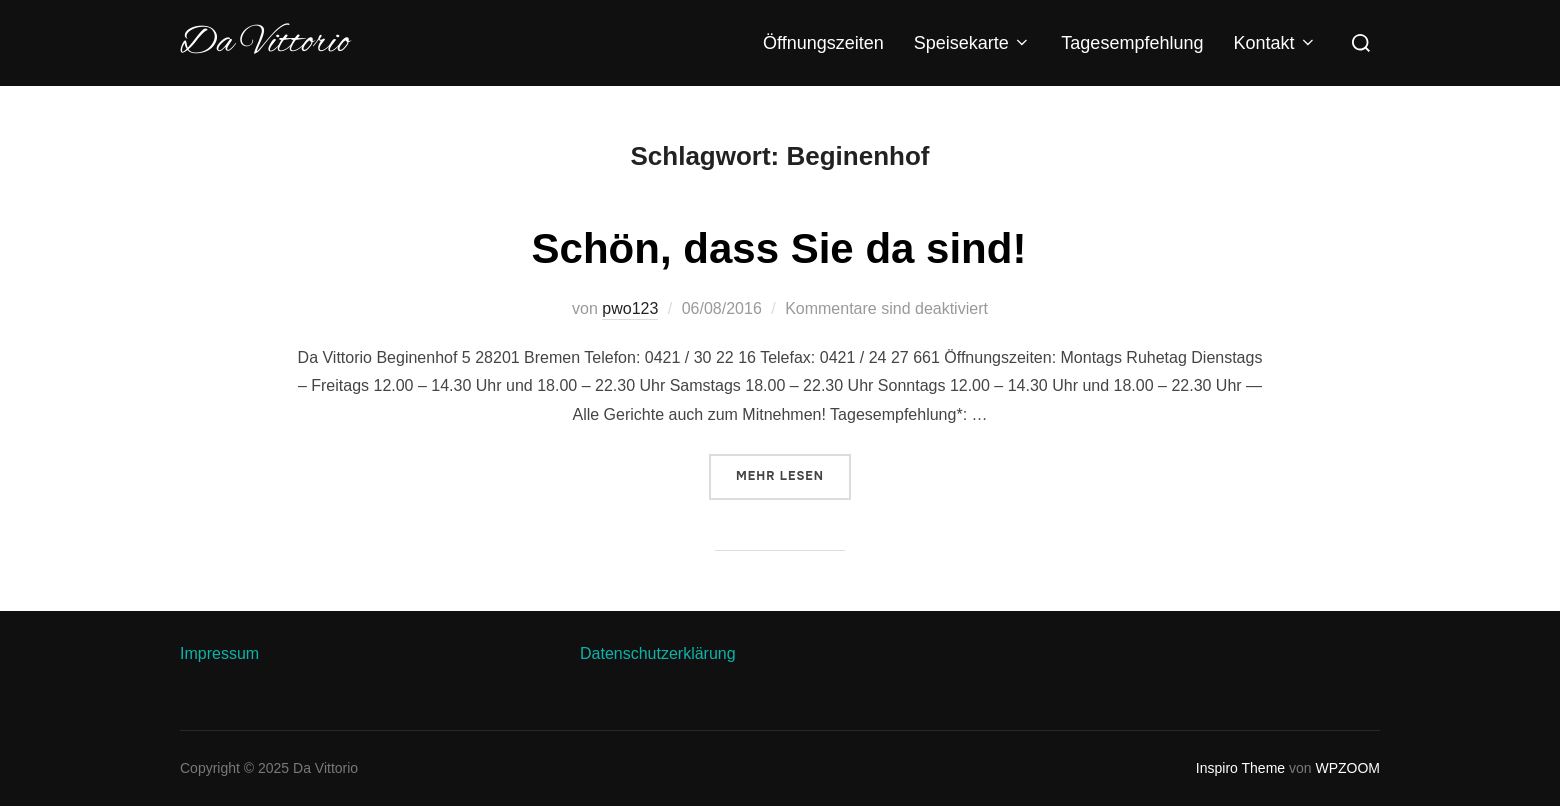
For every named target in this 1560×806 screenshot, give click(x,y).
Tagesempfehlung (1132, 43)
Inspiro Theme (1240, 768)
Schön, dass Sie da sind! (779, 248)
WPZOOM (1347, 768)
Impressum (219, 653)
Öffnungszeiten (823, 43)
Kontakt (1275, 43)
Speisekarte (973, 43)
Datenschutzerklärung (658, 653)
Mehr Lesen (793, 474)
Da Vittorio (264, 43)
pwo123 (630, 308)
